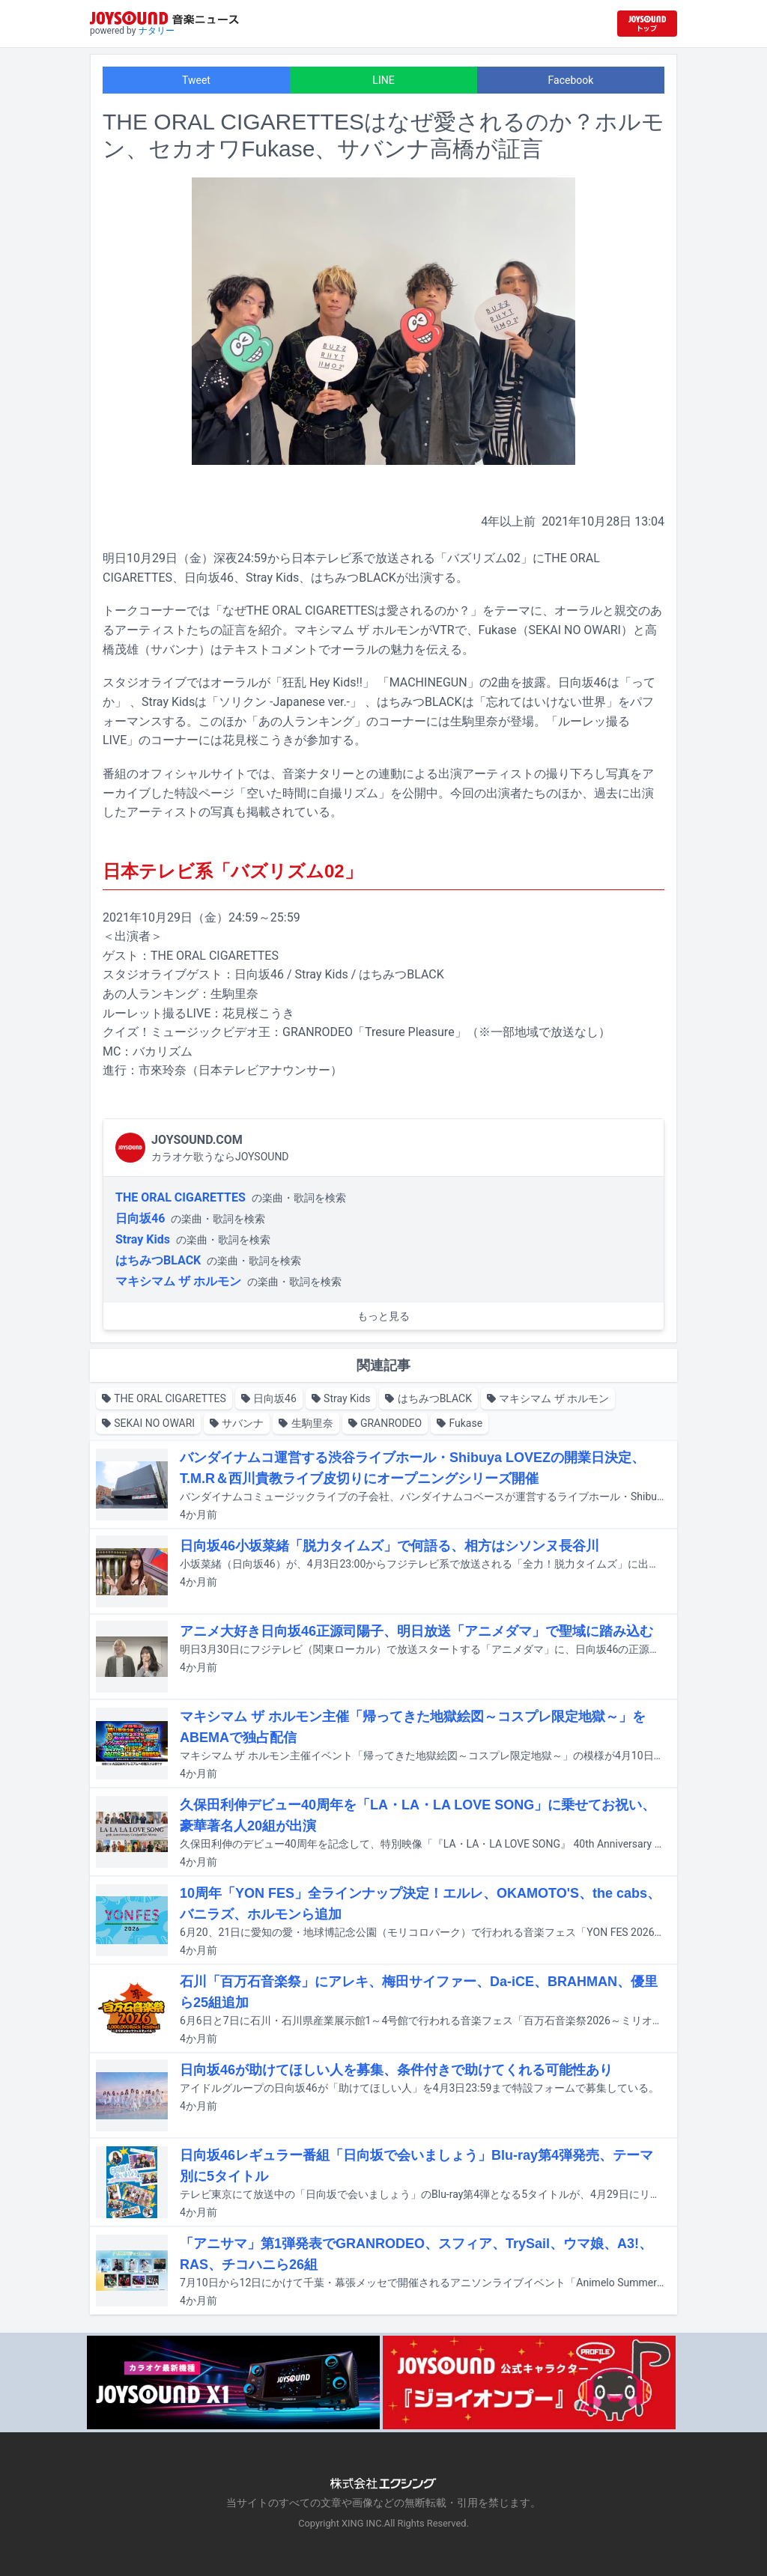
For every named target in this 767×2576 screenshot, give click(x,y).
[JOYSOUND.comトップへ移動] (647, 23)
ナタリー (157, 30)
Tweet (196, 80)
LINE (383, 80)
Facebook (571, 80)
